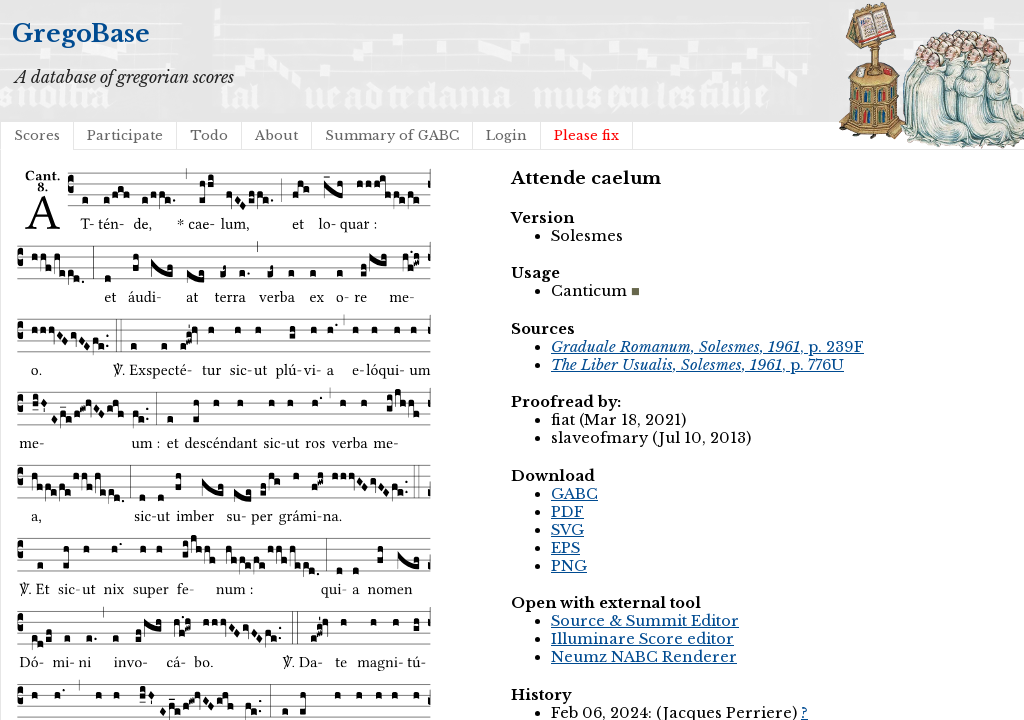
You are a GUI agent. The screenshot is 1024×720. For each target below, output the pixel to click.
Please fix (586, 135)
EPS (565, 548)
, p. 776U (697, 365)
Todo (209, 135)
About (276, 135)
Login (506, 135)
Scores (37, 135)
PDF (567, 512)
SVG (567, 530)
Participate (125, 135)
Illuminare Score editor (642, 639)
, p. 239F (707, 347)
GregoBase (81, 33)
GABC (574, 494)
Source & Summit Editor (645, 621)
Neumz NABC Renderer (644, 657)
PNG (569, 566)
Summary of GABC (392, 135)
